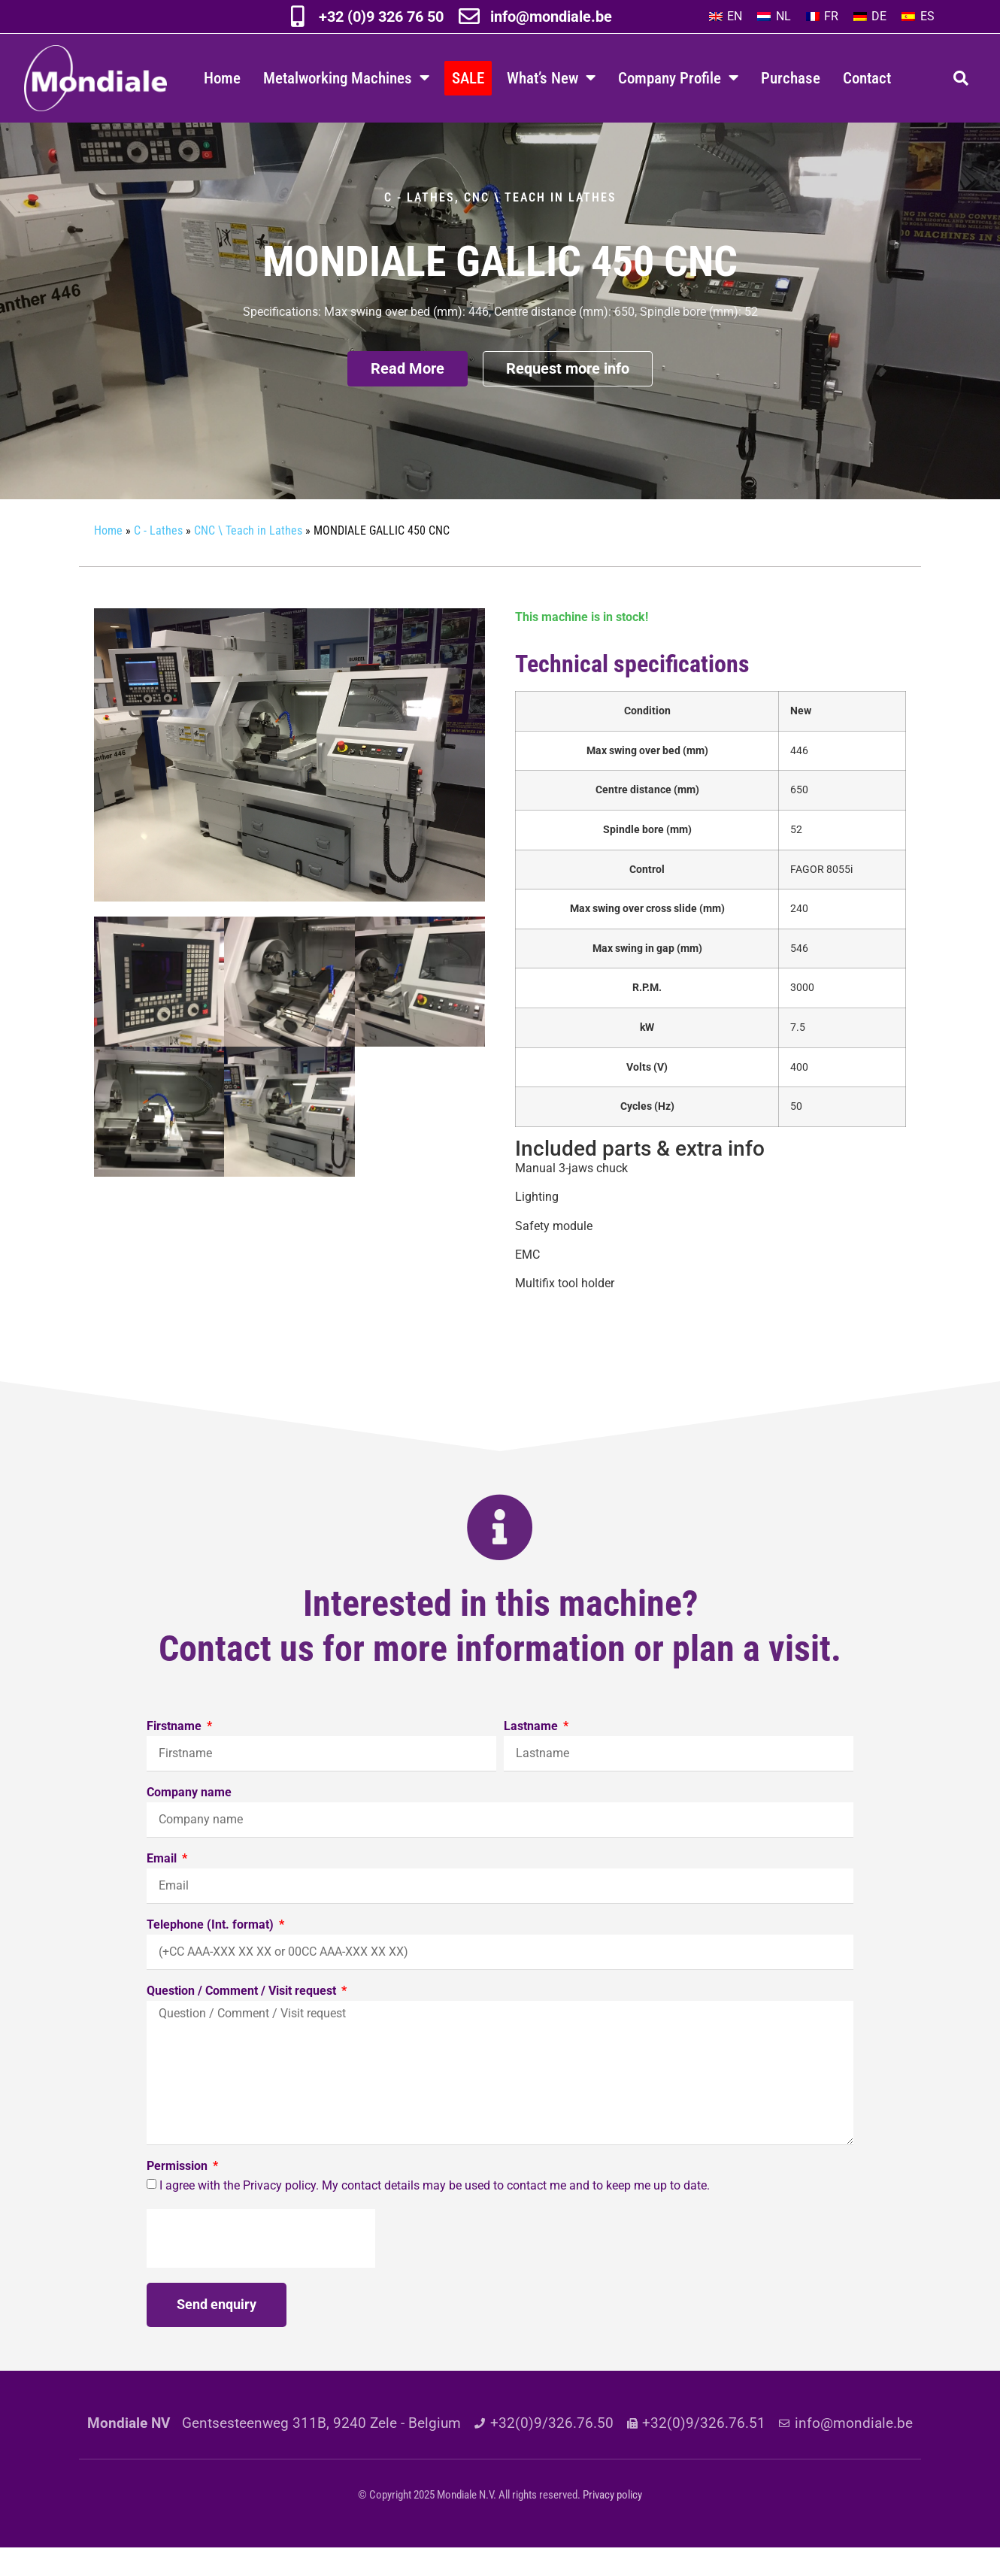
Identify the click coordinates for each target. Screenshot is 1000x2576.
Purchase (790, 77)
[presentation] (261, 2267)
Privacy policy (612, 2523)
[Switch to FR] (822, 16)
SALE (468, 77)
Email (163, 1887)
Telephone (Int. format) (212, 1953)
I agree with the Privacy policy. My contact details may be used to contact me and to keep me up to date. (434, 2214)
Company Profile (678, 77)
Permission (179, 2195)
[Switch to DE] (870, 16)
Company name (189, 1821)
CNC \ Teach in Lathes (540, 226)
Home (222, 77)
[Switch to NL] (774, 16)
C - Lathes (419, 226)
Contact (867, 77)
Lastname (532, 1755)
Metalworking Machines (346, 77)
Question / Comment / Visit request (243, 2020)
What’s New (551, 77)
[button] (961, 78)
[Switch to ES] (917, 16)
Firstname (176, 1755)
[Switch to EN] (726, 16)
